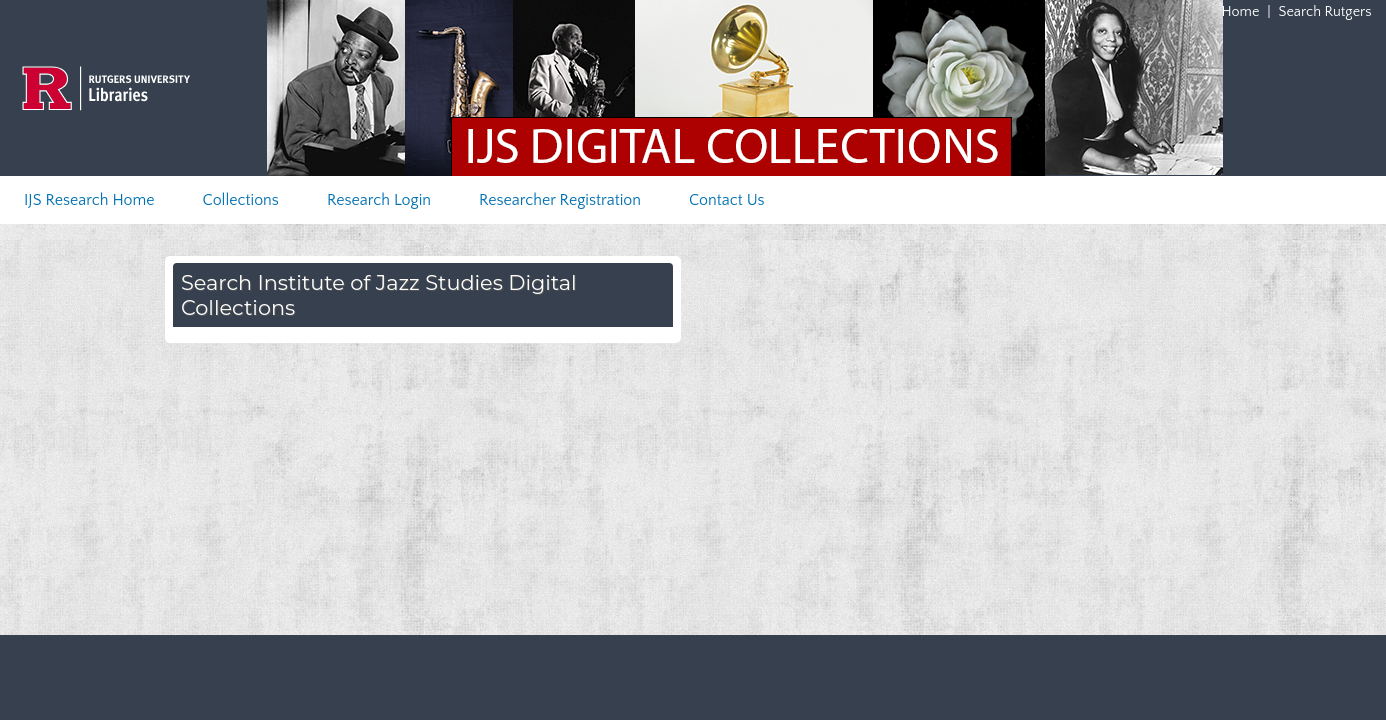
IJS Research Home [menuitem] (89, 200)
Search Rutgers (1325, 12)
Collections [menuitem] (241, 200)
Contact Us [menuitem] (727, 200)
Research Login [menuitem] (379, 200)
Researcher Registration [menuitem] (560, 200)
